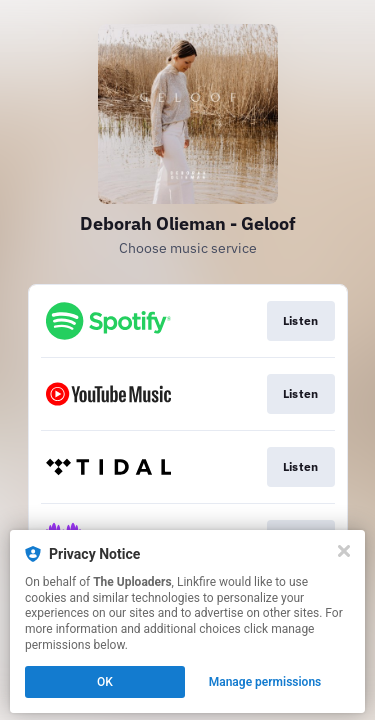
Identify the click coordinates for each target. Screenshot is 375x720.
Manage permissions (265, 682)
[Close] (344, 551)
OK (105, 682)
